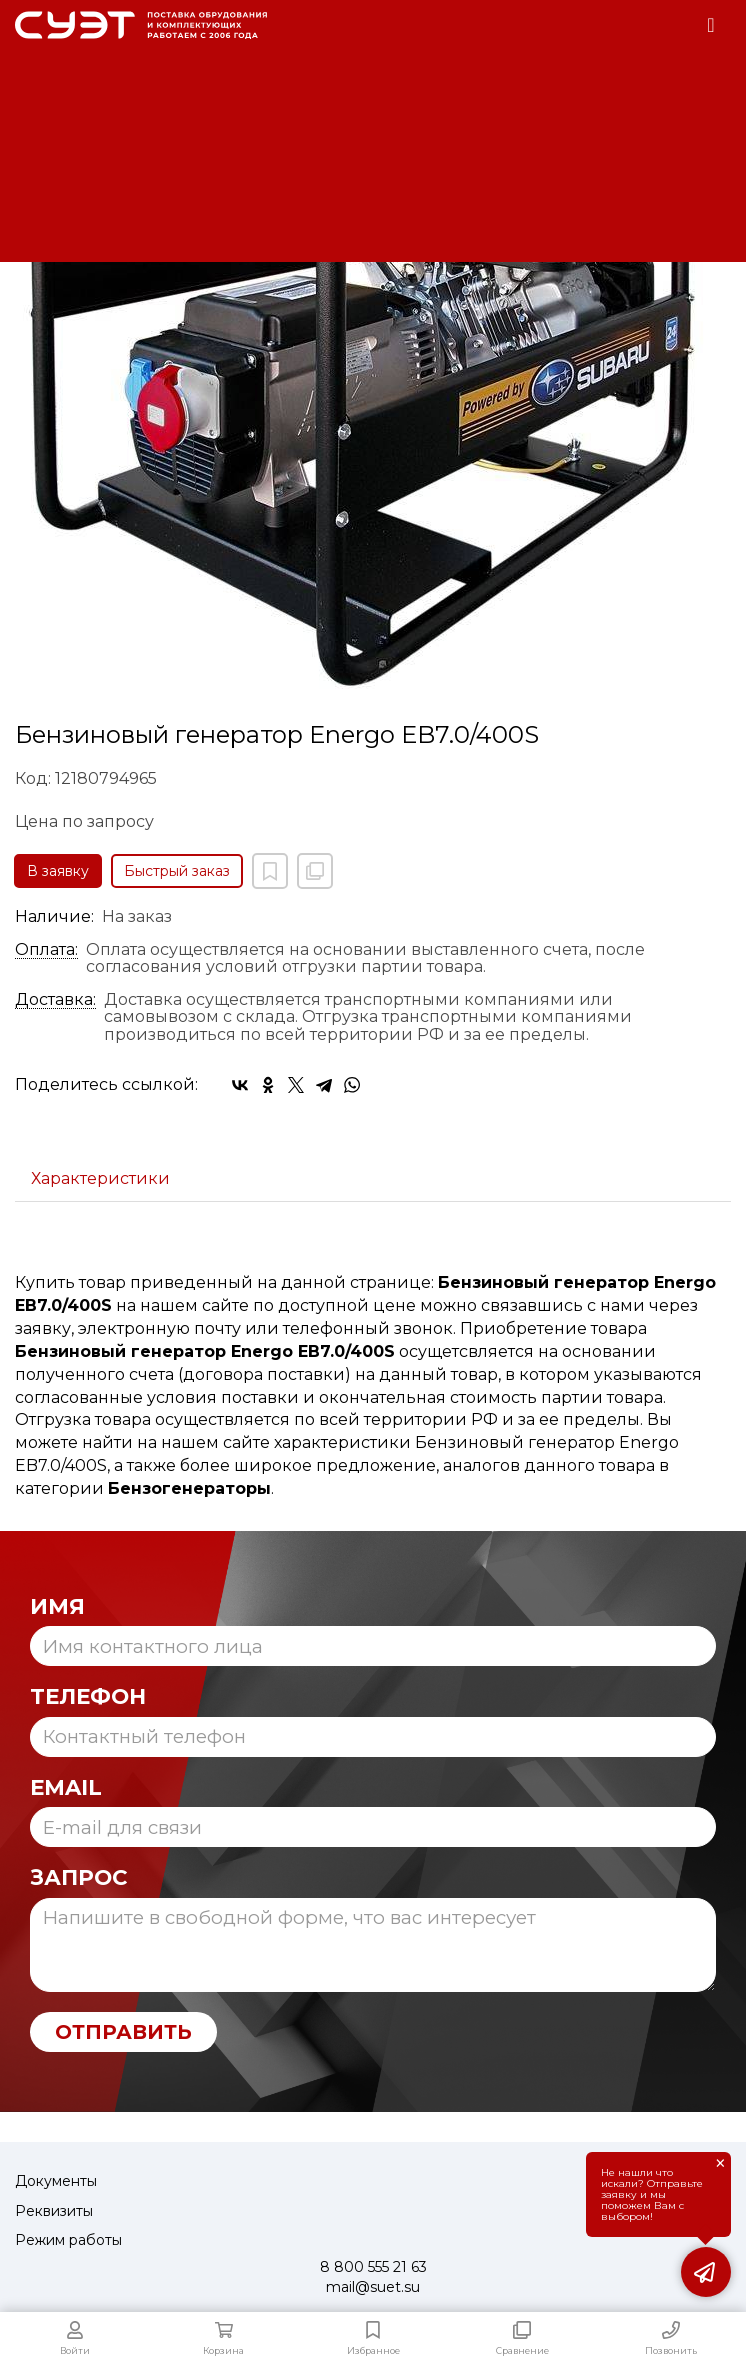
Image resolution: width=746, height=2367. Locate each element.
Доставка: (55, 1000)
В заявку (58, 871)
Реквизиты (54, 2211)
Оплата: (46, 950)
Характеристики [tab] (100, 1178)
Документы (56, 2181)
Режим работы (68, 2240)
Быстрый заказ (177, 871)
